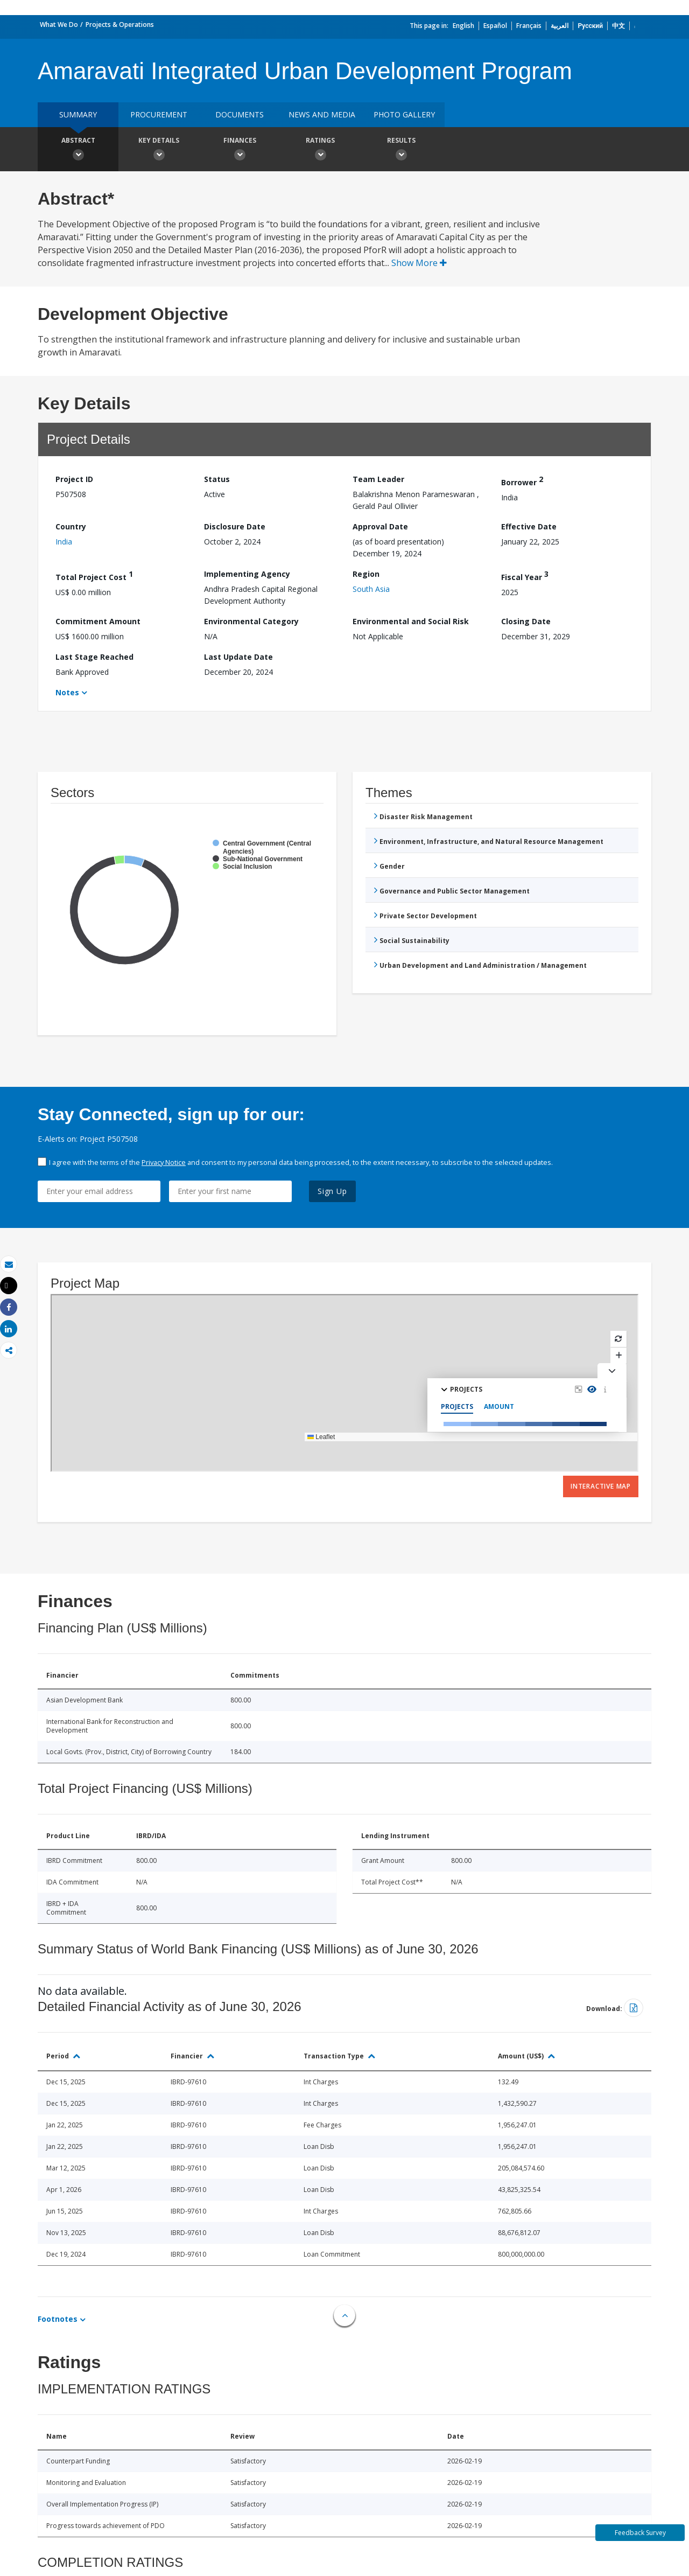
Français (529, 25)
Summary (78, 114)
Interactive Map (601, 1486)
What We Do (59, 24)
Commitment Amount (97, 621)
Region (366, 574)
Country (70, 526)
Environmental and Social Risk (411, 621)
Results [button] (401, 150)
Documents (239, 114)
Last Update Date (238, 657)
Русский (590, 25)
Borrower (522, 480)
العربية (559, 25)
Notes (67, 692)
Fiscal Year (525, 575)
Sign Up (332, 1191)
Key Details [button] (159, 150)
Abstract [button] (78, 150)
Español (495, 25)
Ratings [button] (320, 150)
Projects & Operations (120, 24)
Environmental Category (251, 621)
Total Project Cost (94, 575)
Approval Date (380, 526)
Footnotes (58, 2319)
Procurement (158, 114)
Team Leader (378, 479)
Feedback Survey (640, 2532)
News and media (322, 114)
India (63, 541)
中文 (618, 25)
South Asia (371, 589)
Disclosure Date (234, 526)
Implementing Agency (247, 574)
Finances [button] (239, 150)
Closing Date (526, 621)
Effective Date (529, 526)
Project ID (74, 479)
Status (217, 479)
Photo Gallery (404, 114)
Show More (419, 263)
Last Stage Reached (94, 657)
